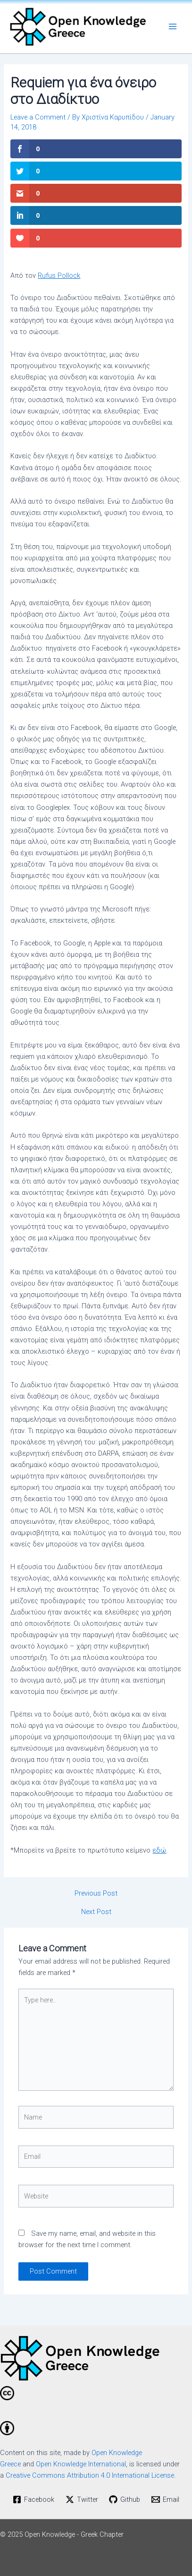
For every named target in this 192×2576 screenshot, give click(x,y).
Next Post (96, 1911)
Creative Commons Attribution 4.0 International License (90, 2475)
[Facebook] (33, 2499)
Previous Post (96, 1893)
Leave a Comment (38, 117)
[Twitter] (82, 2499)
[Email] (165, 2499)
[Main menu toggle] (173, 27)
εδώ (159, 1850)
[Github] (125, 2499)
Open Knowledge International (81, 2464)
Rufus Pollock (59, 275)
